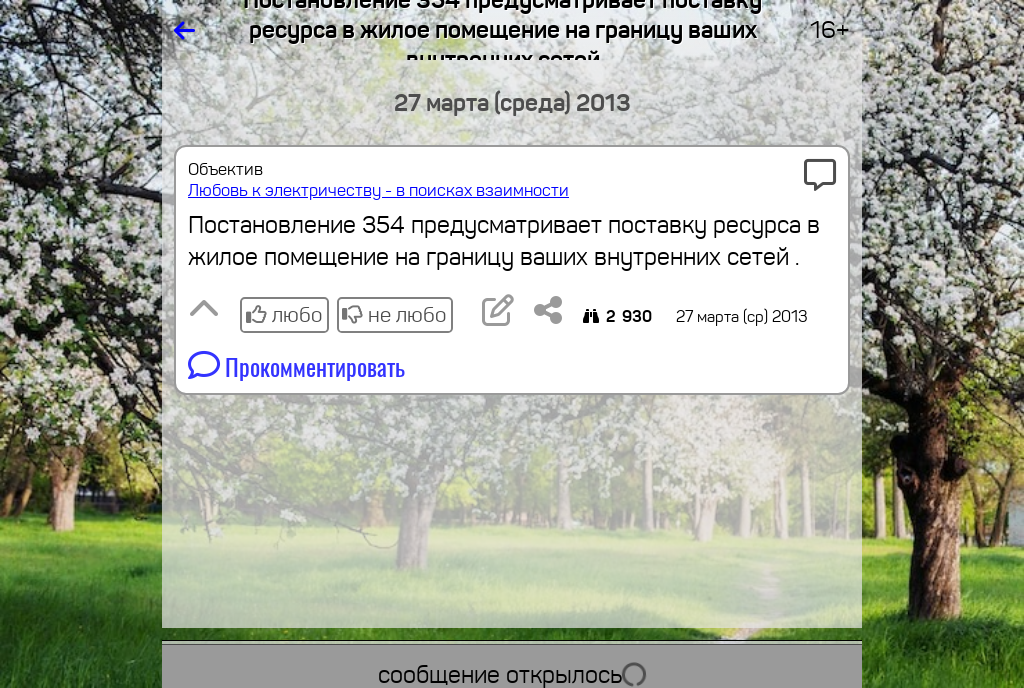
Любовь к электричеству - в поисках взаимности (378, 190)
